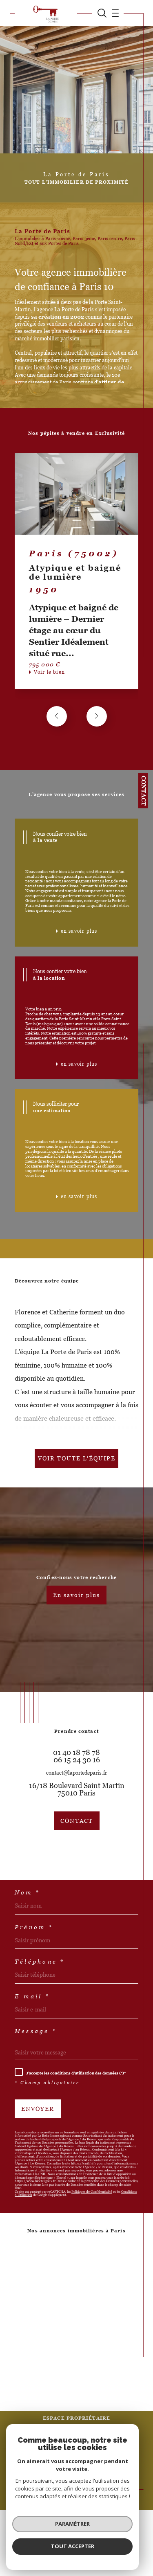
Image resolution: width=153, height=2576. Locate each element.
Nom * (27, 1892)
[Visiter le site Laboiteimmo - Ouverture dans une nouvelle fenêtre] (76, 2485)
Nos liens (49, 2459)
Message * (36, 2031)
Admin (129, 2454)
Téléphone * (40, 1961)
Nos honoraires (33, 2454)
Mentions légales (101, 2454)
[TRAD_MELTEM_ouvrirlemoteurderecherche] (102, 13)
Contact (143, 791)
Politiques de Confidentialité (91, 2192)
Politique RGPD (78, 2459)
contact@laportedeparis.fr (76, 1773)
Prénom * (34, 1927)
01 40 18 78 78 (76, 1752)
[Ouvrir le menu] (113, 13)
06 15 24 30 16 (76, 1760)
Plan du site (66, 2454)
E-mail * (32, 1996)
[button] (96, 716)
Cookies (105, 2459)
